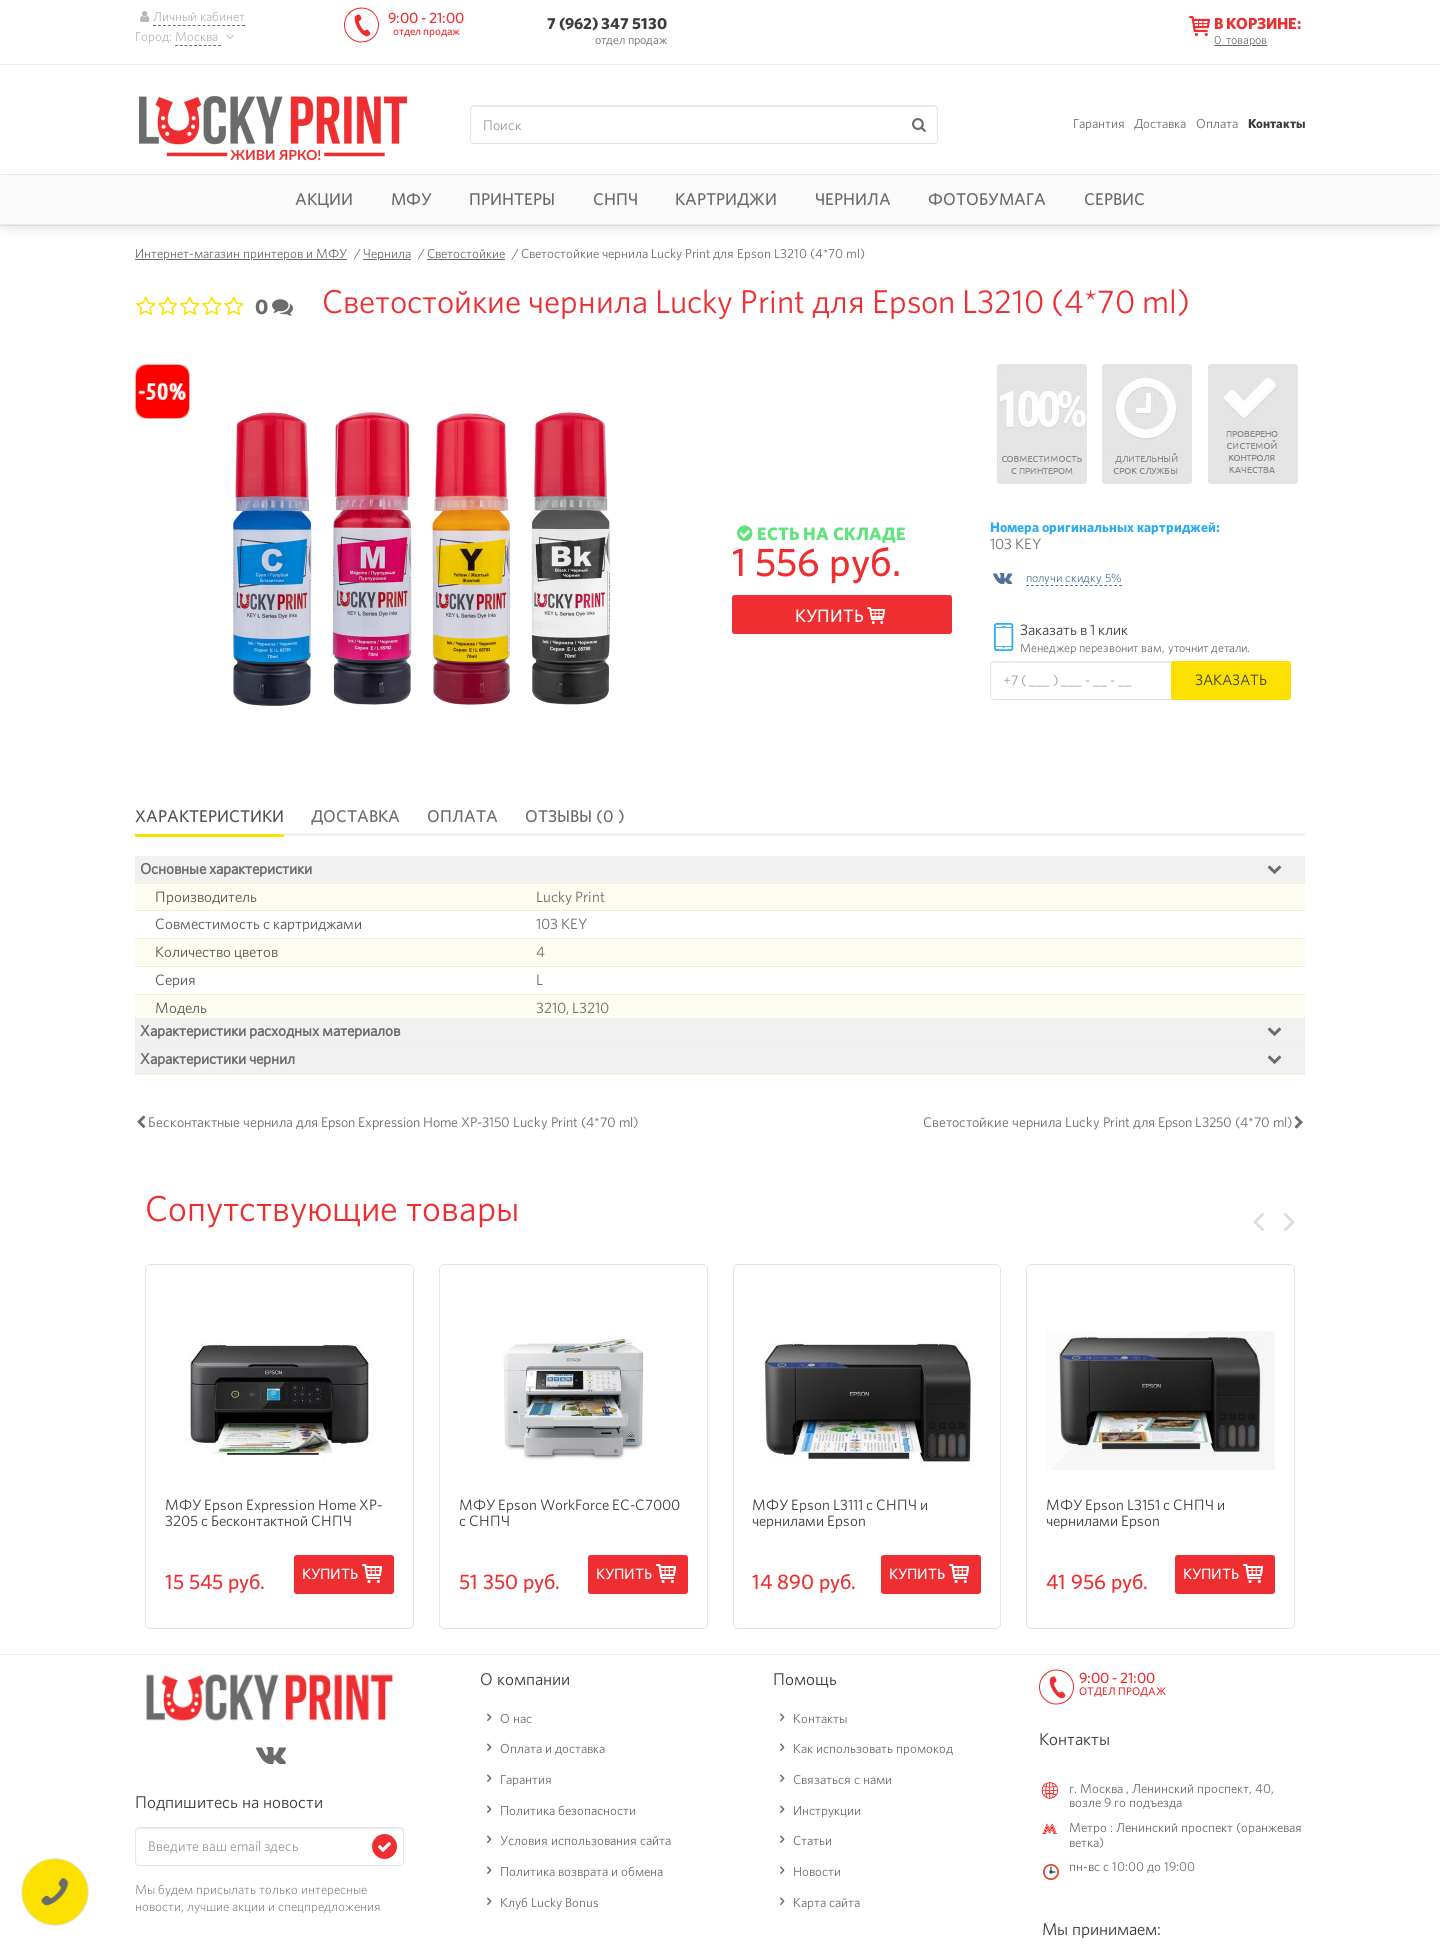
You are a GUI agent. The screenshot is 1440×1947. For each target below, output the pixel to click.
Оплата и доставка (552, 1753)
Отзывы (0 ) (575, 816)
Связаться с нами (842, 1784)
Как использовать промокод (873, 1753)
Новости (817, 1876)
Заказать (1231, 679)
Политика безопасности (568, 1814)
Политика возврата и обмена (581, 1876)
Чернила (853, 199)
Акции (324, 199)
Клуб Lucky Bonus (549, 1906)
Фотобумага (987, 199)
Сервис (1114, 199)
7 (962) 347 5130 (607, 23)
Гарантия (1099, 123)
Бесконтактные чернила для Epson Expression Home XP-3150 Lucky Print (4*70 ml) (393, 1127)
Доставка (1160, 123)
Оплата (1217, 123)
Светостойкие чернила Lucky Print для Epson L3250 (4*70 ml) (1107, 1127)
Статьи (812, 1845)
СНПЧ (615, 199)
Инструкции (827, 1814)
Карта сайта (826, 1906)
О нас (516, 1722)
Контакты (1276, 123)
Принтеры (512, 199)
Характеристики (209, 816)
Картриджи (726, 199)
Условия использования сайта (585, 1845)
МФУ (411, 199)
